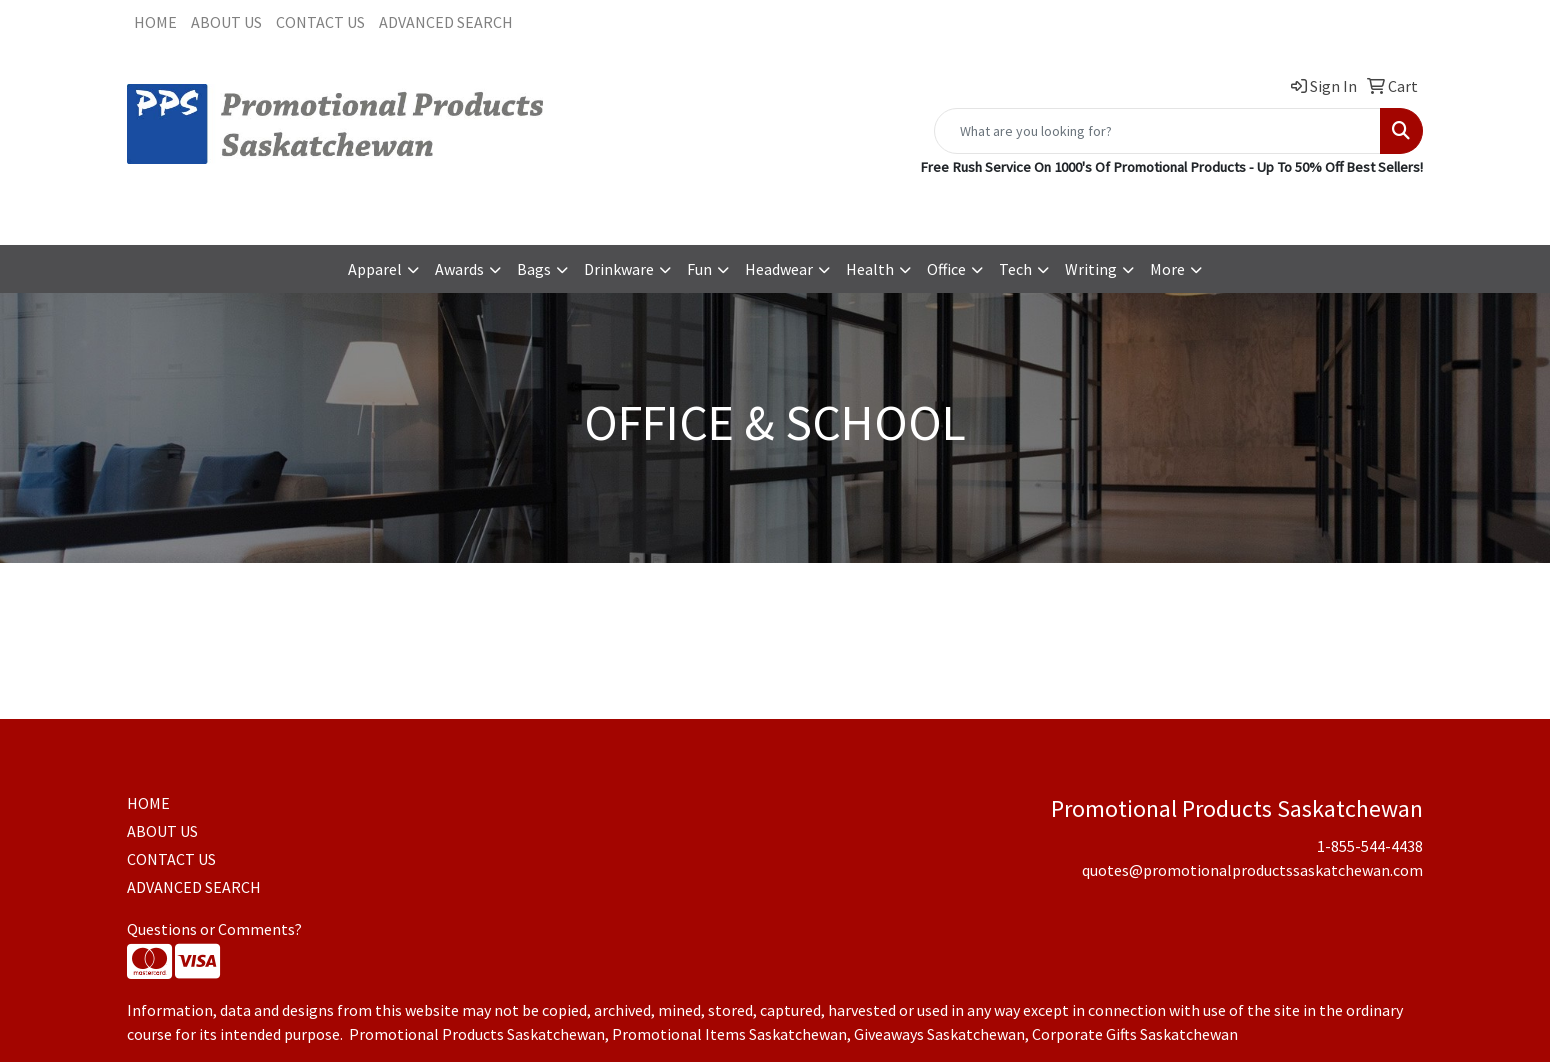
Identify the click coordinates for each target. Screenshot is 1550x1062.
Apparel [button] (375, 269)
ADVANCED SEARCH (446, 22)
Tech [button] (1015, 269)
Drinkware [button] (619, 269)
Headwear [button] (779, 269)
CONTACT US (320, 22)
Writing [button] (1091, 269)
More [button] (1167, 269)
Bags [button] (534, 269)
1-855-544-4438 (1016, 207)
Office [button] (946, 269)
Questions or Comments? (214, 929)
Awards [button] (459, 269)
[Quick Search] (1157, 131)
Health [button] (870, 269)
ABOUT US (226, 22)
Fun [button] (699, 269)
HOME (155, 22)
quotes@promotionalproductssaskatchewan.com (1252, 207)
